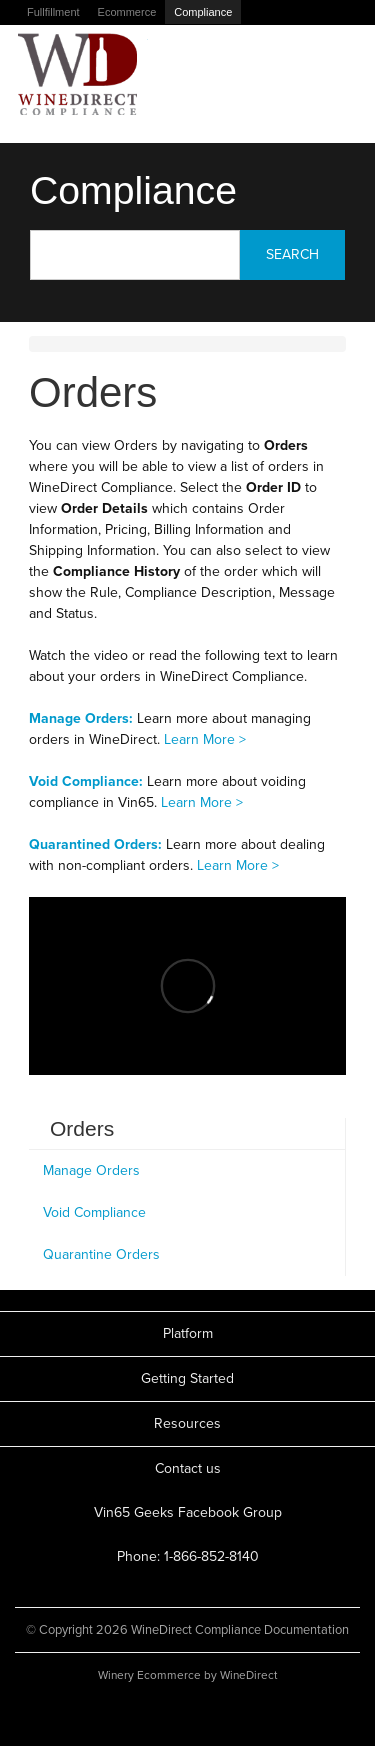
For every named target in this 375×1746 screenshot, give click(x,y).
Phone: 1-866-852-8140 (188, 1556)
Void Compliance (94, 1212)
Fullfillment (53, 12)
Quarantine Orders (101, 1254)
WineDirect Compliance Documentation (78, 74)
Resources (187, 1423)
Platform (188, 1333)
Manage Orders (91, 1170)
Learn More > (205, 739)
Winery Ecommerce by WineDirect (187, 1675)
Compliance (203, 12)
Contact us (188, 1468)
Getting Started (187, 1378)
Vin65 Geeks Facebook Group (188, 1512)
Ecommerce (127, 12)
